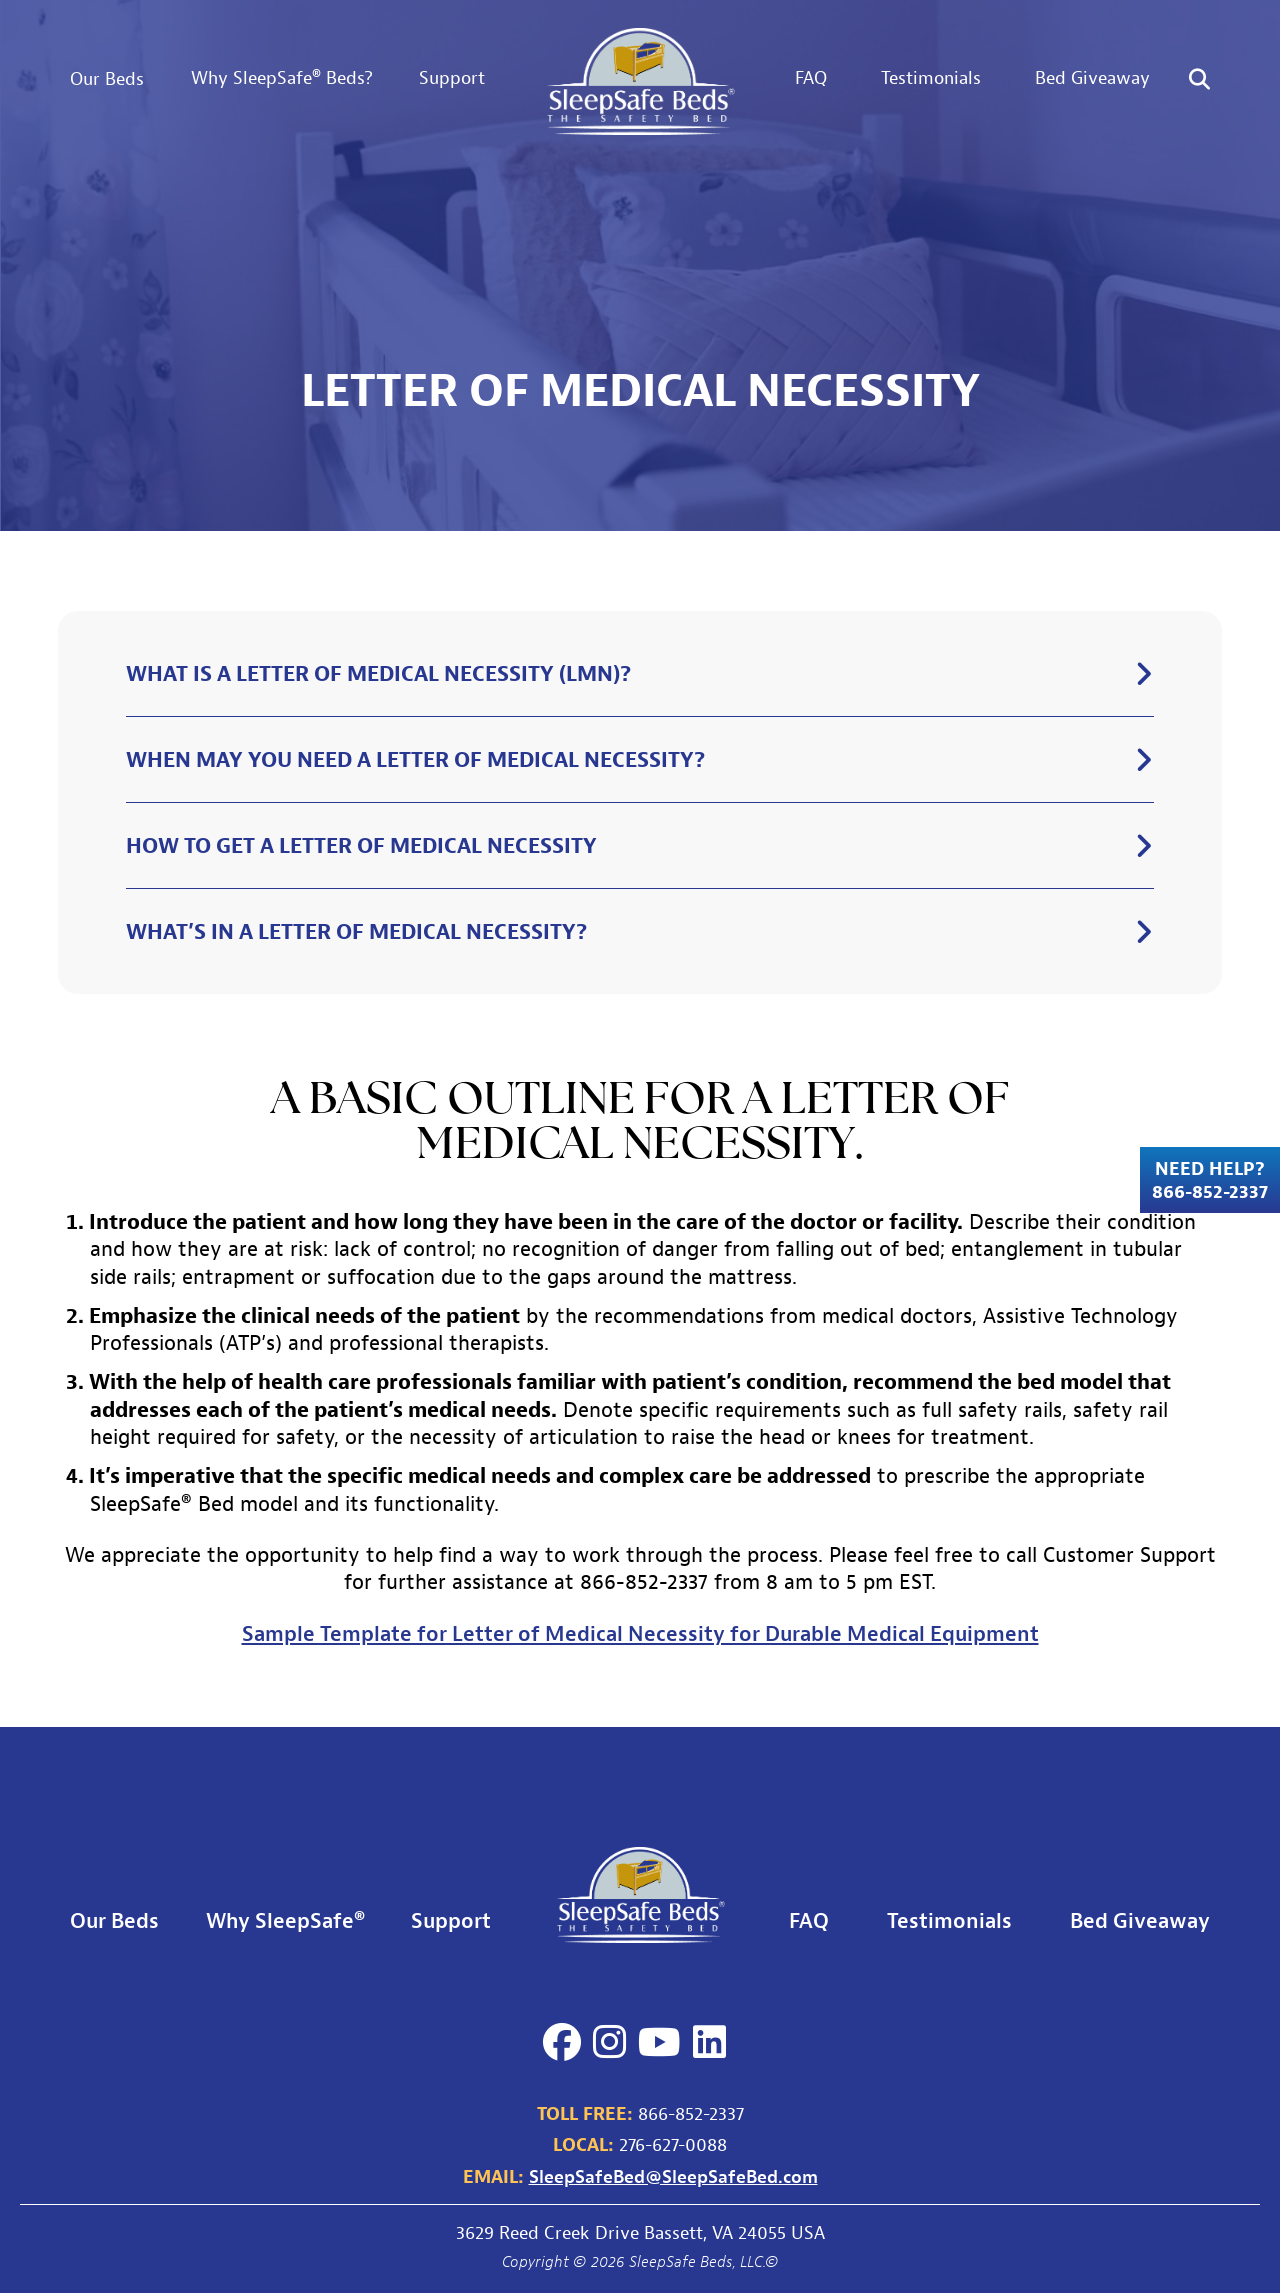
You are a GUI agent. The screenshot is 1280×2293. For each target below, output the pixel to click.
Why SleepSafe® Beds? (282, 77)
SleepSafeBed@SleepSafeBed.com (673, 2176)
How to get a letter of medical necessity (361, 845)
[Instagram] (609, 2042)
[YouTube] (659, 2042)
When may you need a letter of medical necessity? (415, 759)
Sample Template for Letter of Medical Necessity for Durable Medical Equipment (640, 1633)
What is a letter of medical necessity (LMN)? (378, 673)
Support (452, 77)
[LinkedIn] (709, 2042)
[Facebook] (562, 2042)
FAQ (811, 77)
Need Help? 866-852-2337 (1210, 1179)
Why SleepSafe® (285, 1920)
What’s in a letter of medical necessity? (356, 931)
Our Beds (107, 78)
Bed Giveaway (1092, 77)
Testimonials (931, 77)
